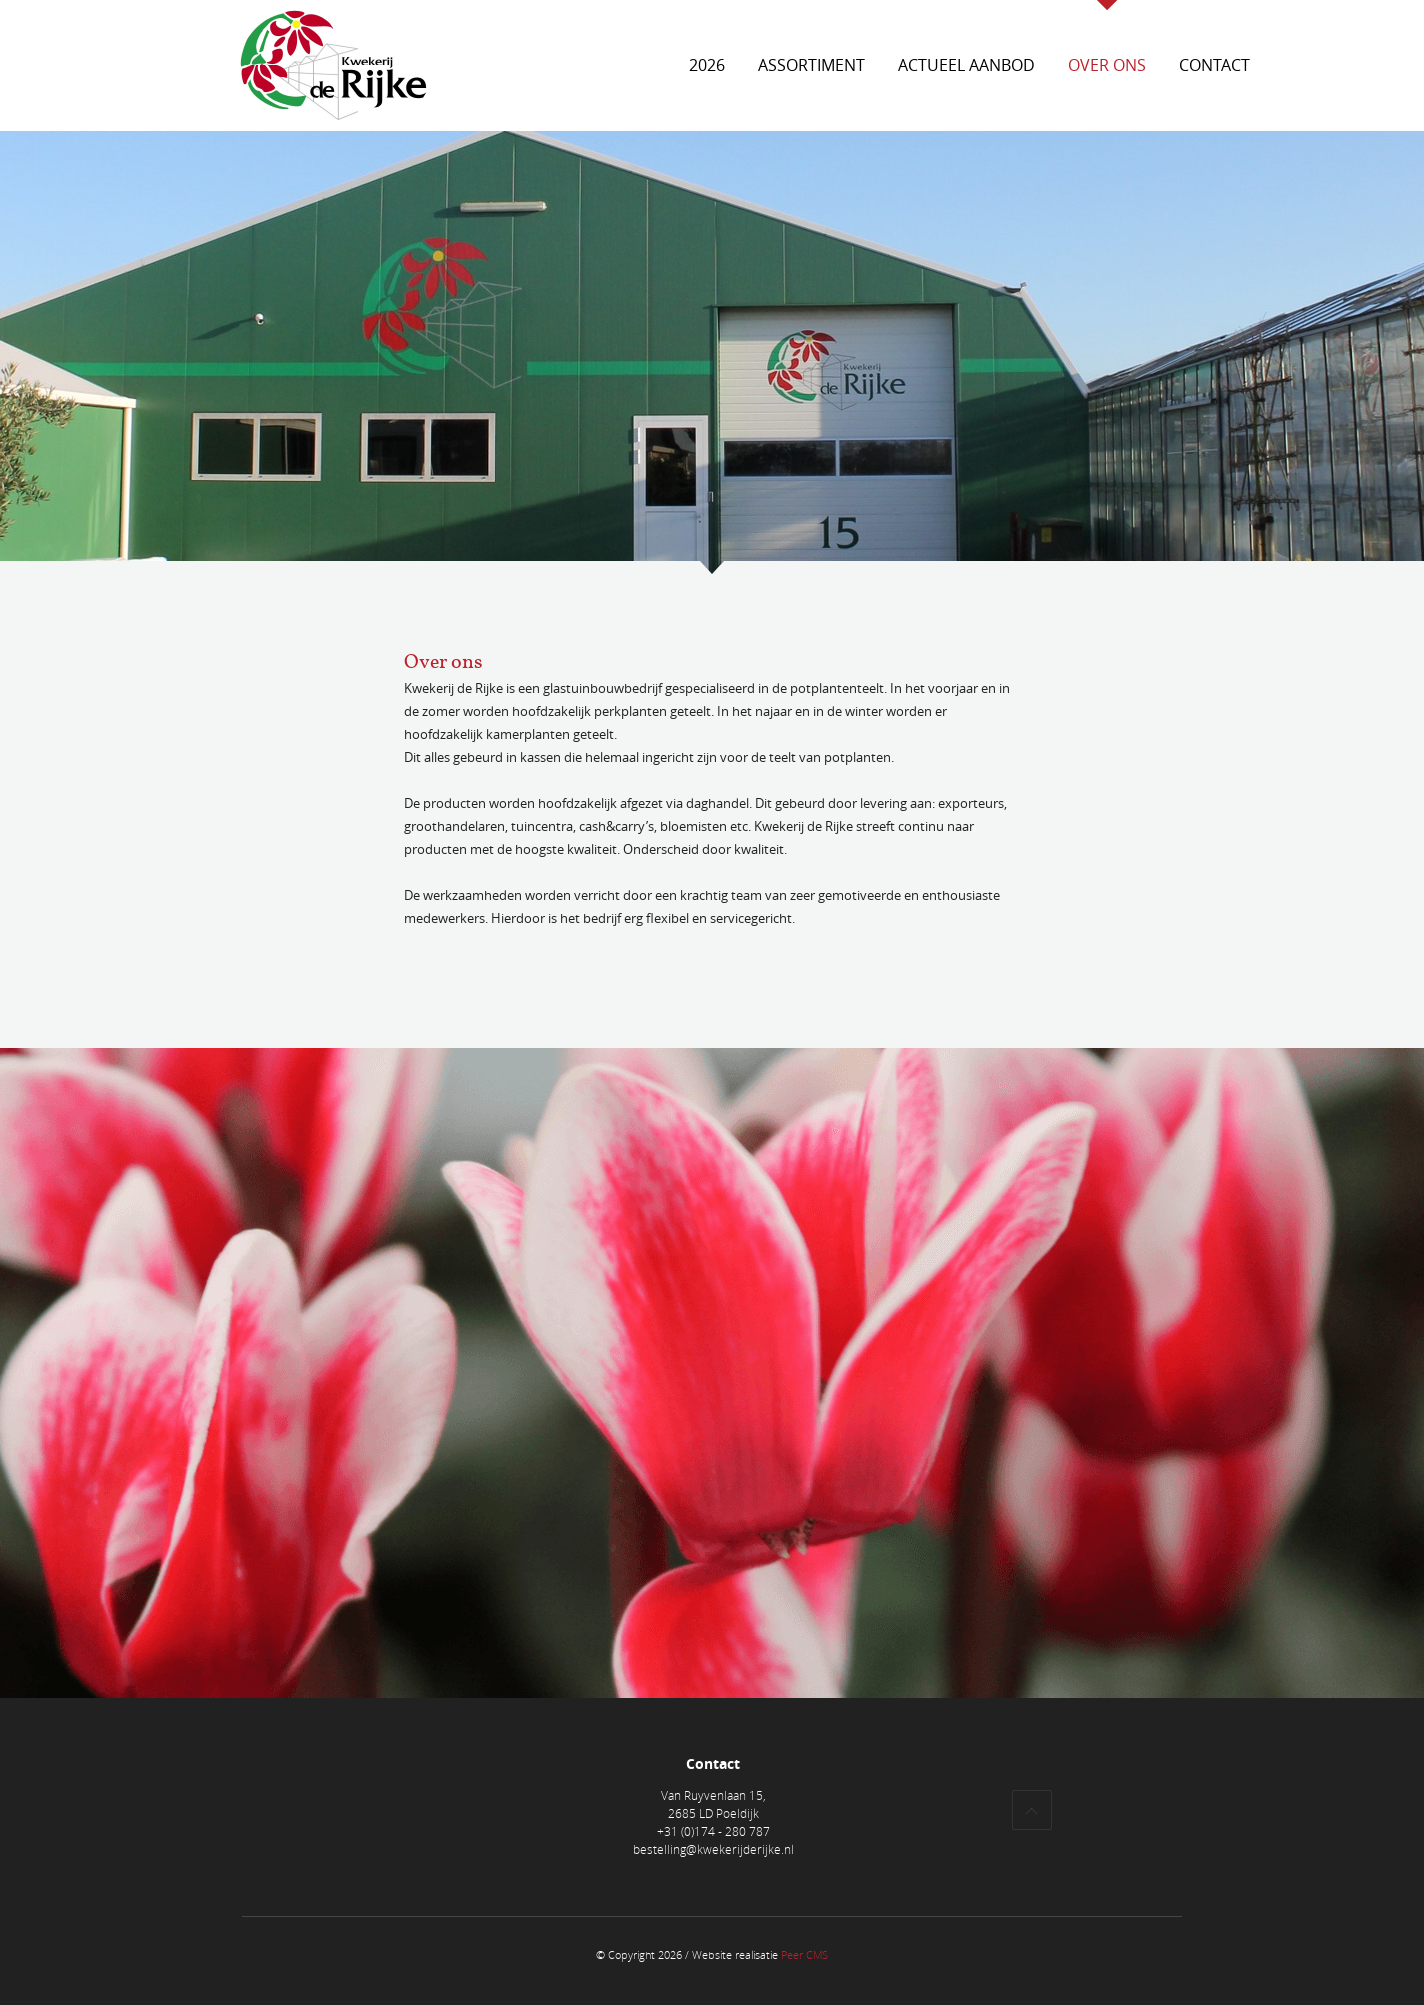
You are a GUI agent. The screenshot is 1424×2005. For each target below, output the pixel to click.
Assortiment (811, 65)
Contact (1214, 65)
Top (1032, 1810)
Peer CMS (804, 1954)
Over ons (1107, 65)
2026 (707, 65)
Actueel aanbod (966, 65)
